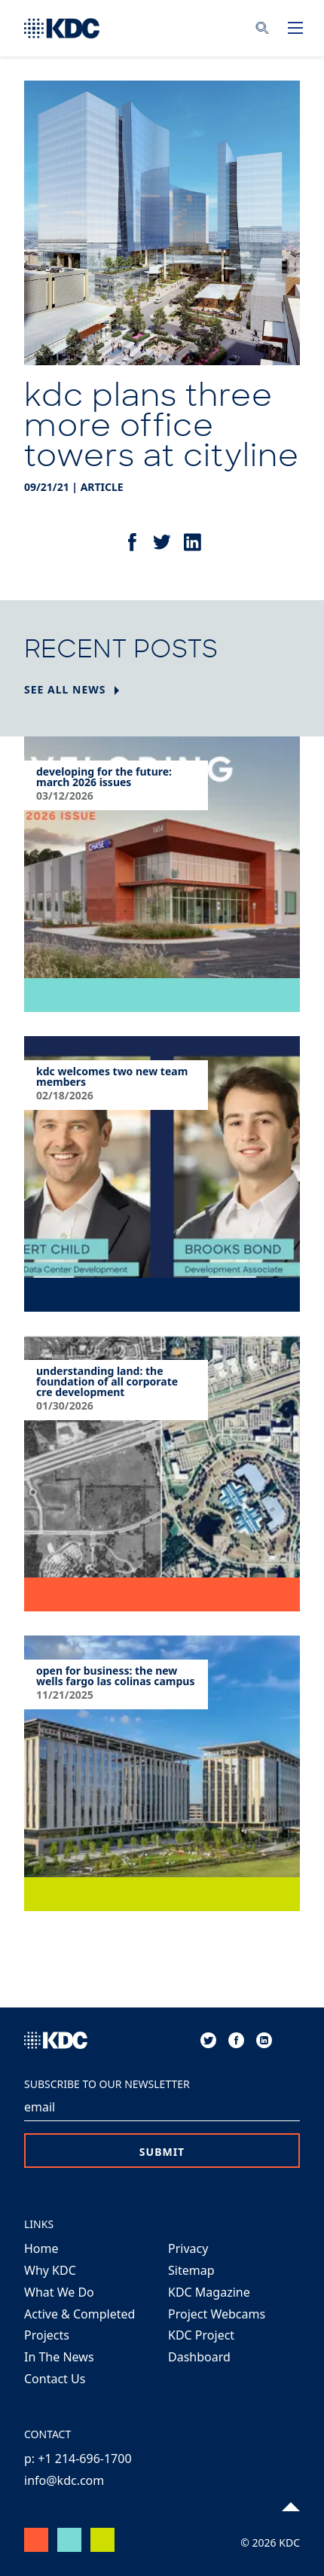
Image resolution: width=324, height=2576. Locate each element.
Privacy (188, 2248)
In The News (59, 2357)
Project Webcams (216, 2314)
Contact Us (54, 2378)
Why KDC (50, 2270)
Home (41, 2248)
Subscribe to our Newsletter (107, 2084)
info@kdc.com (64, 2480)
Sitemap (191, 2270)
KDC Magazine (209, 2292)
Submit (162, 2152)
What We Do (59, 2292)
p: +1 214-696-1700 (78, 2458)
